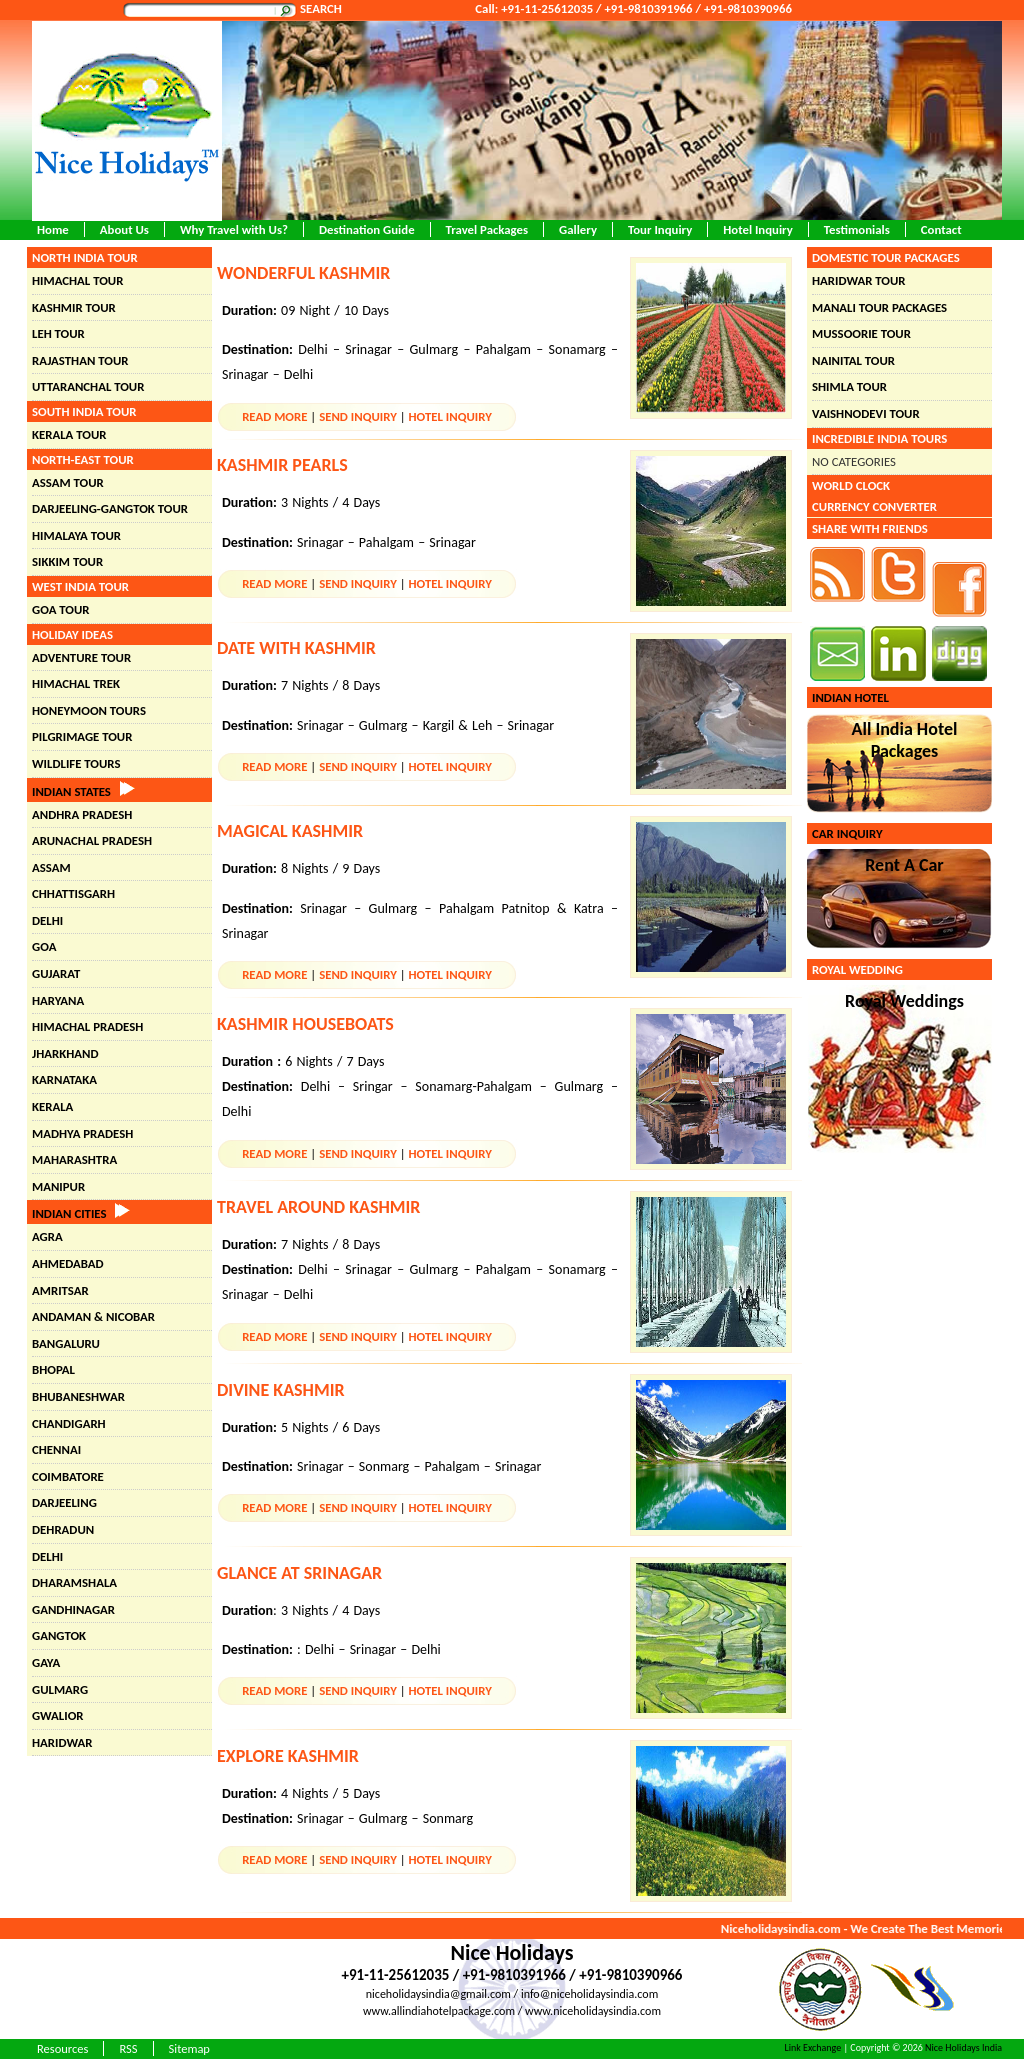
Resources (62, 2048)
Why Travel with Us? (234, 229)
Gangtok (59, 1635)
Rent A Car (904, 865)
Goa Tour (61, 609)
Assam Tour (68, 482)
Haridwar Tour (858, 280)
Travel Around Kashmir (318, 1207)
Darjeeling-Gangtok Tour (110, 508)
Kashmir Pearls (282, 465)
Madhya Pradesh (82, 1133)
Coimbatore (68, 1476)
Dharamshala (74, 1582)
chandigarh (69, 1423)
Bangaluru (66, 1343)
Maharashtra (74, 1159)
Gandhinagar (73, 1609)
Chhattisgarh (73, 893)
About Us (124, 229)
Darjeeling (64, 1502)
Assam (51, 867)
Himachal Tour (77, 280)
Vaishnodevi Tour (866, 413)
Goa (44, 946)
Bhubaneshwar (78, 1396)
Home (53, 229)
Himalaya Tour (76, 535)
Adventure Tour (81, 657)
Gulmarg (60, 1689)
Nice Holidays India (963, 2047)
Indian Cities (81, 1213)
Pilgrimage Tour (82, 736)
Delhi (47, 920)
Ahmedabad (68, 1263)
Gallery (578, 229)
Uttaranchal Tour (88, 386)
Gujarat (56, 973)
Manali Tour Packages (879, 307)
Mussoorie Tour (861, 333)
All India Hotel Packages (905, 740)
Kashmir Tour (74, 307)
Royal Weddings (904, 1001)
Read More (274, 416)
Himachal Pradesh (87, 1026)
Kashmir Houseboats (305, 1024)
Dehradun (63, 1529)
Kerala (52, 1106)
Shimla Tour (849, 386)
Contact (941, 229)
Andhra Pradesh (82, 814)
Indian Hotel (850, 697)
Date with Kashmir (296, 648)
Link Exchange (813, 2047)
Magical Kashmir (290, 831)
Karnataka (64, 1079)
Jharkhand (65, 1053)
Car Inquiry (847, 833)
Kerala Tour (69, 434)
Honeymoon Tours (89, 710)
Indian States (83, 791)
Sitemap (189, 2048)
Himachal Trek (76, 683)
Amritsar (60, 1290)
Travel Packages (487, 229)
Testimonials (857, 229)
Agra (47, 1236)
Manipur (58, 1186)
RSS (128, 2048)
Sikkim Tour (67, 561)
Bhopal (53, 1369)
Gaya (46, 1662)
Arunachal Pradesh (92, 840)
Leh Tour (58, 333)
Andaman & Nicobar (93, 1316)
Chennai (56, 1449)
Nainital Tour (853, 360)
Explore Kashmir (288, 1756)
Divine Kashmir (281, 1390)
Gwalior (58, 1715)
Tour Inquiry (660, 229)
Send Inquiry (358, 416)
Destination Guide (367, 229)
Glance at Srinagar (299, 1573)
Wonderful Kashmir (303, 273)
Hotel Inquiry (758, 229)
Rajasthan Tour (80, 360)
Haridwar (62, 1742)
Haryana (58, 1000)
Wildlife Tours (76, 763)
